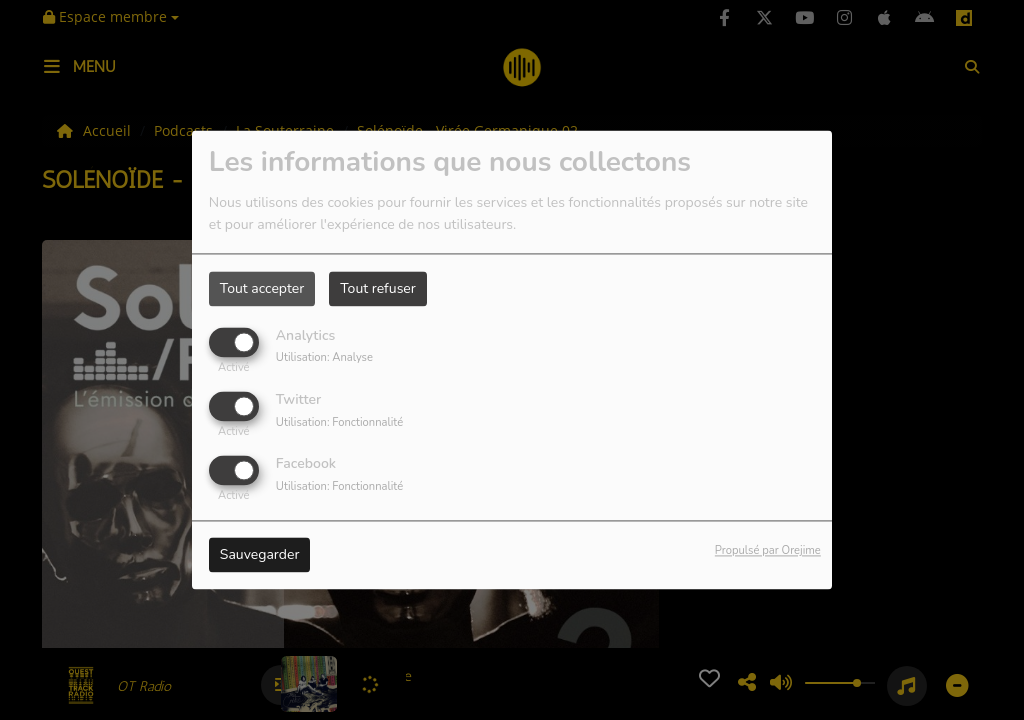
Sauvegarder (260, 555)
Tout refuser (378, 288)
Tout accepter (262, 288)
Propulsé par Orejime (768, 551)
